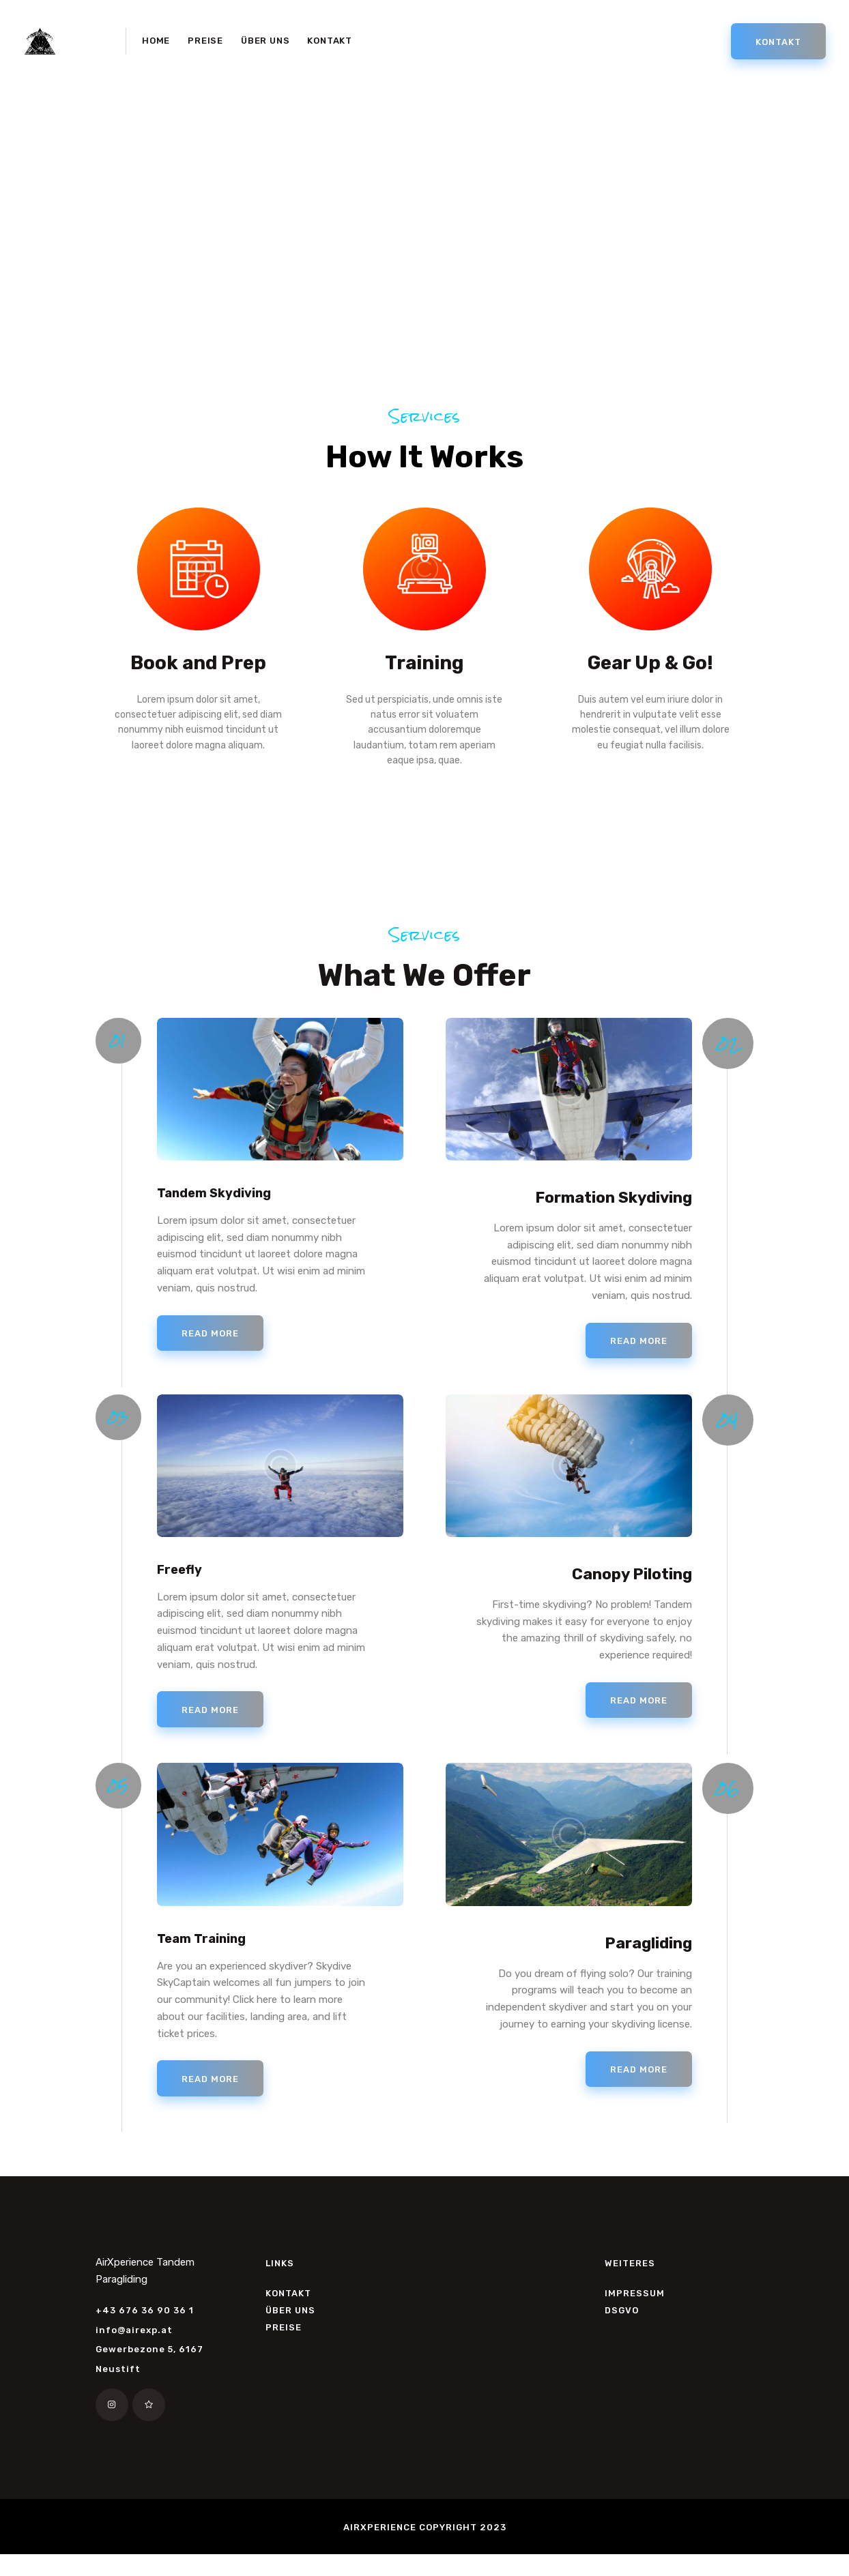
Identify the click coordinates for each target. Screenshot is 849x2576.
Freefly (184, 1579)
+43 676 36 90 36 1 (145, 2331)
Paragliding (648, 1956)
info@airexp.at (134, 2350)
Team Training (210, 1956)
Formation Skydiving (613, 1203)
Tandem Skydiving (226, 1203)
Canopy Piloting (632, 1579)
